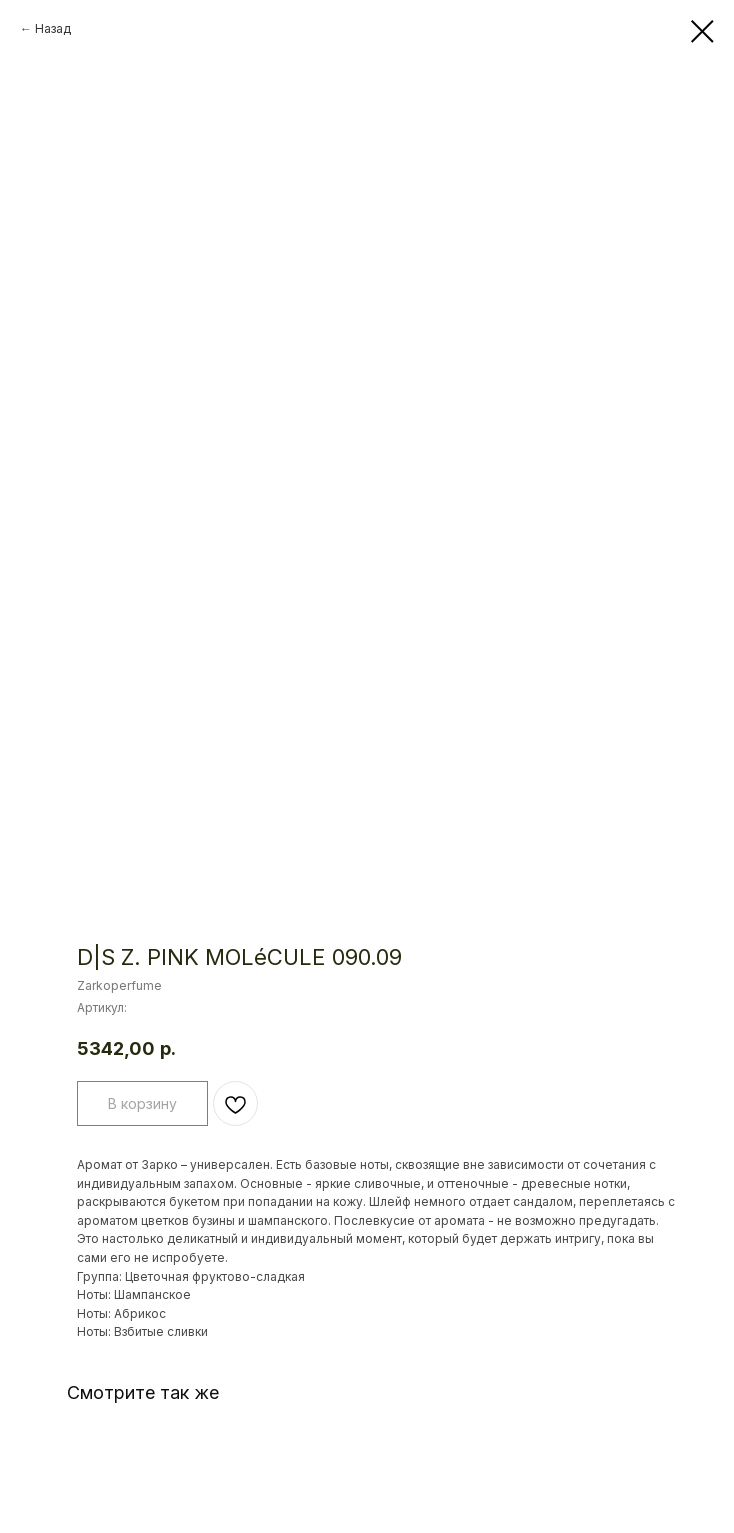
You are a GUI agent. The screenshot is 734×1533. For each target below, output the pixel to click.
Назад (53, 28)
